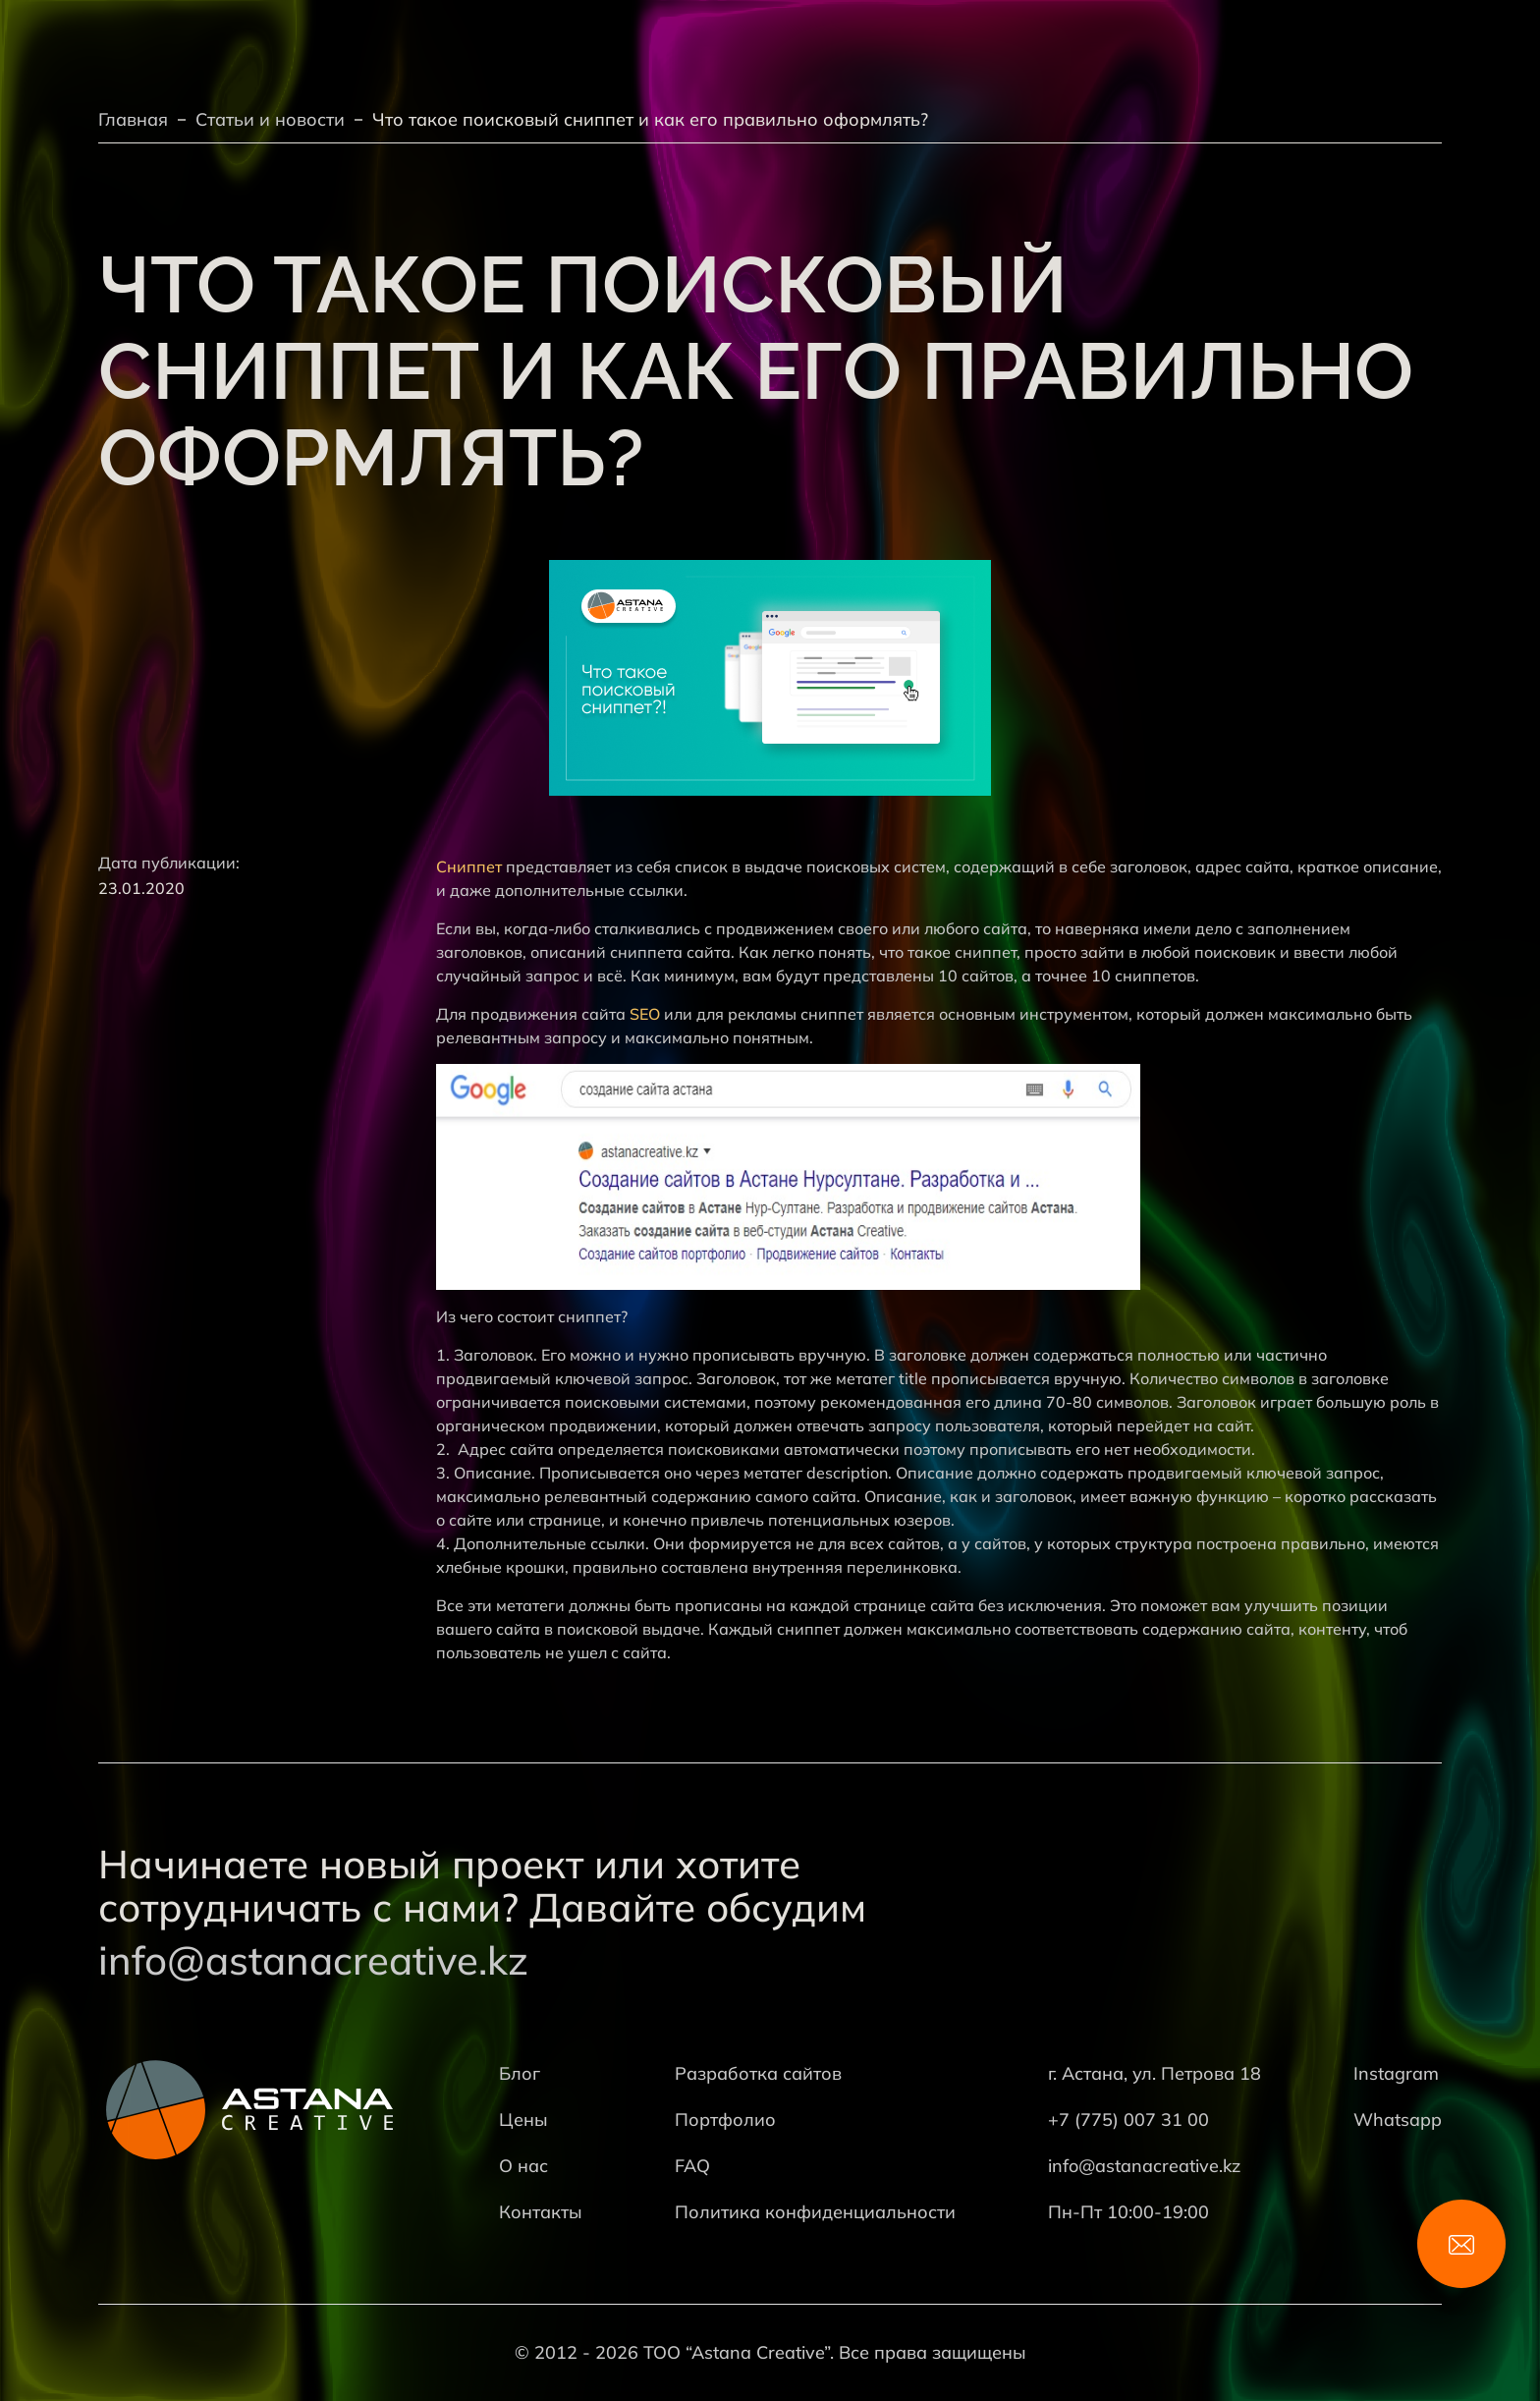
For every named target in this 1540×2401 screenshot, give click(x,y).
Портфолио (725, 2119)
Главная (133, 119)
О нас (523, 2165)
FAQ (692, 2165)
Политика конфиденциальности (815, 2212)
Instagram (1396, 2073)
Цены (523, 2119)
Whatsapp (1397, 2119)
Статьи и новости (270, 119)
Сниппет (469, 866)
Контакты (540, 2212)
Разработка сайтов (758, 2073)
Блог (519, 2073)
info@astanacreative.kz (313, 1960)
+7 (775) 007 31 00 (1128, 2119)
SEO (645, 1014)
